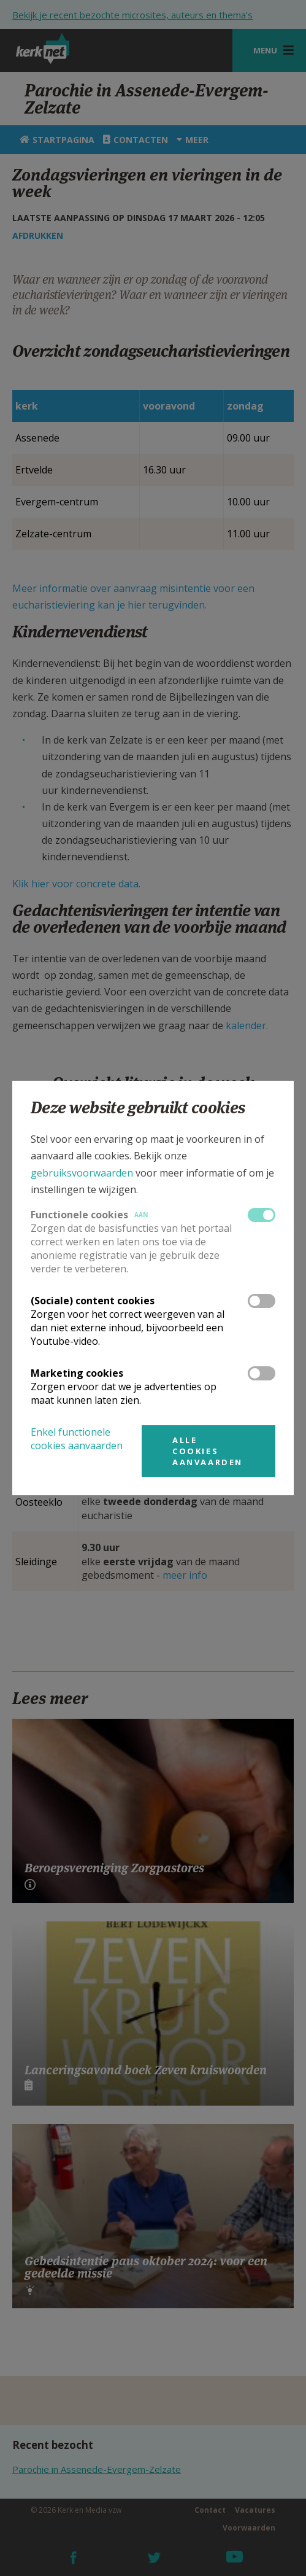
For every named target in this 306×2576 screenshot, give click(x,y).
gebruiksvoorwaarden (82, 1173)
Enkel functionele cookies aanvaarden (77, 1438)
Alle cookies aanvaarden (207, 1451)
